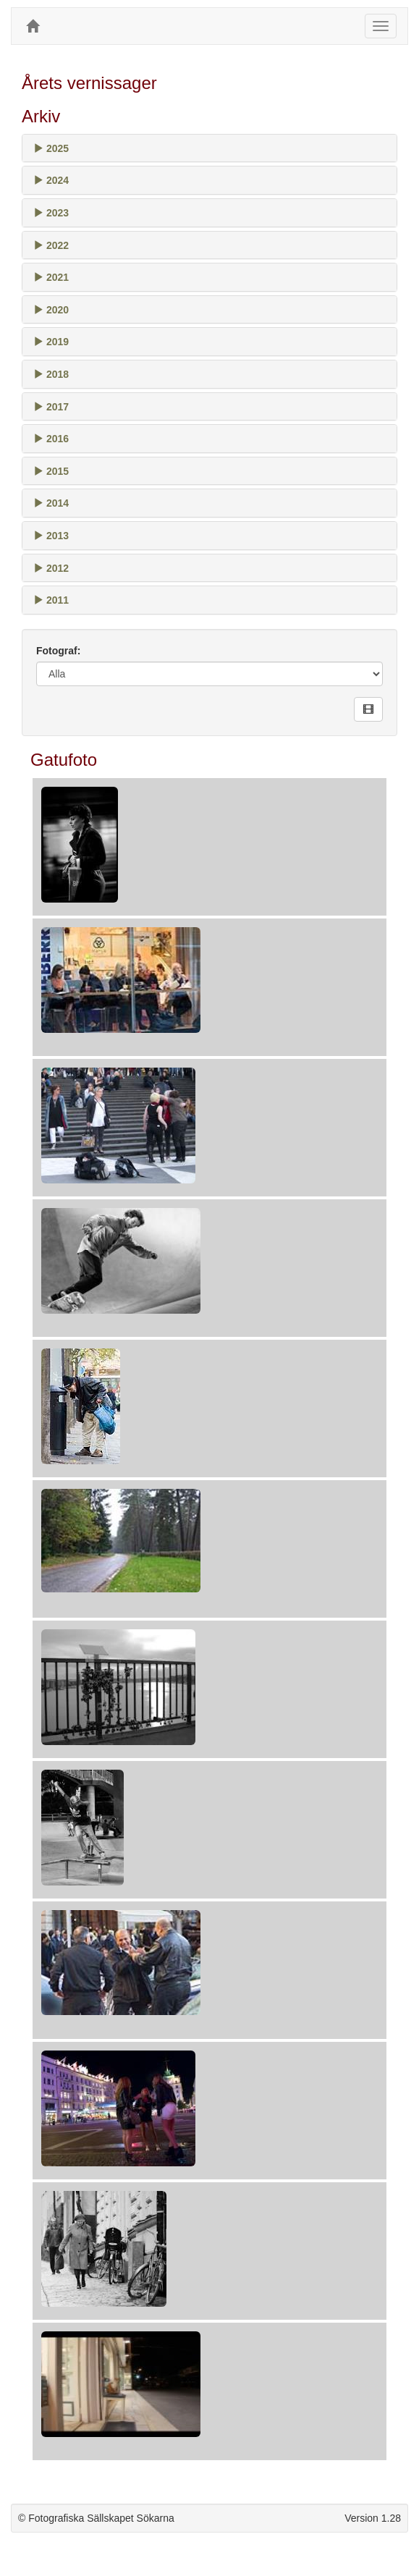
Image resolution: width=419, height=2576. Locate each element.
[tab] (209, 148)
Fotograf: (58, 650)
